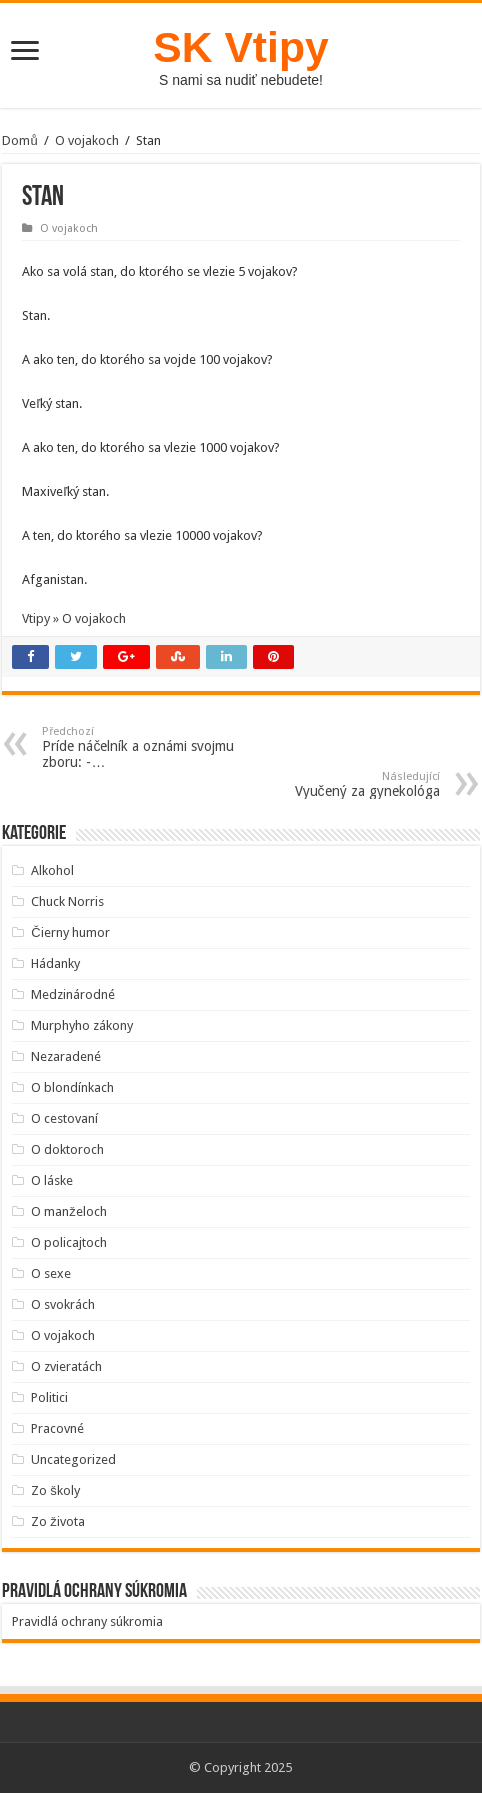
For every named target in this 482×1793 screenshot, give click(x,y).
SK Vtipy (240, 47)
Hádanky (55, 963)
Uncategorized (73, 1459)
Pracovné (57, 1428)
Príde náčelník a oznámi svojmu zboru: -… (144, 747)
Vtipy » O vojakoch (74, 618)
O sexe (51, 1273)
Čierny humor (70, 932)
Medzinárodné (73, 994)
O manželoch (69, 1211)
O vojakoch (87, 140)
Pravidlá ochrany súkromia (87, 1621)
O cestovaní (64, 1118)
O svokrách (63, 1304)
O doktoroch (67, 1149)
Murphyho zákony (82, 1025)
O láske (52, 1180)
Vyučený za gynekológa (337, 784)
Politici (49, 1397)
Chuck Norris (67, 901)
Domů (19, 140)
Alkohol (52, 870)
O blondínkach (72, 1087)
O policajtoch (69, 1242)
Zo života (58, 1521)
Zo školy (55, 1490)
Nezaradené (66, 1056)
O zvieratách (66, 1366)
